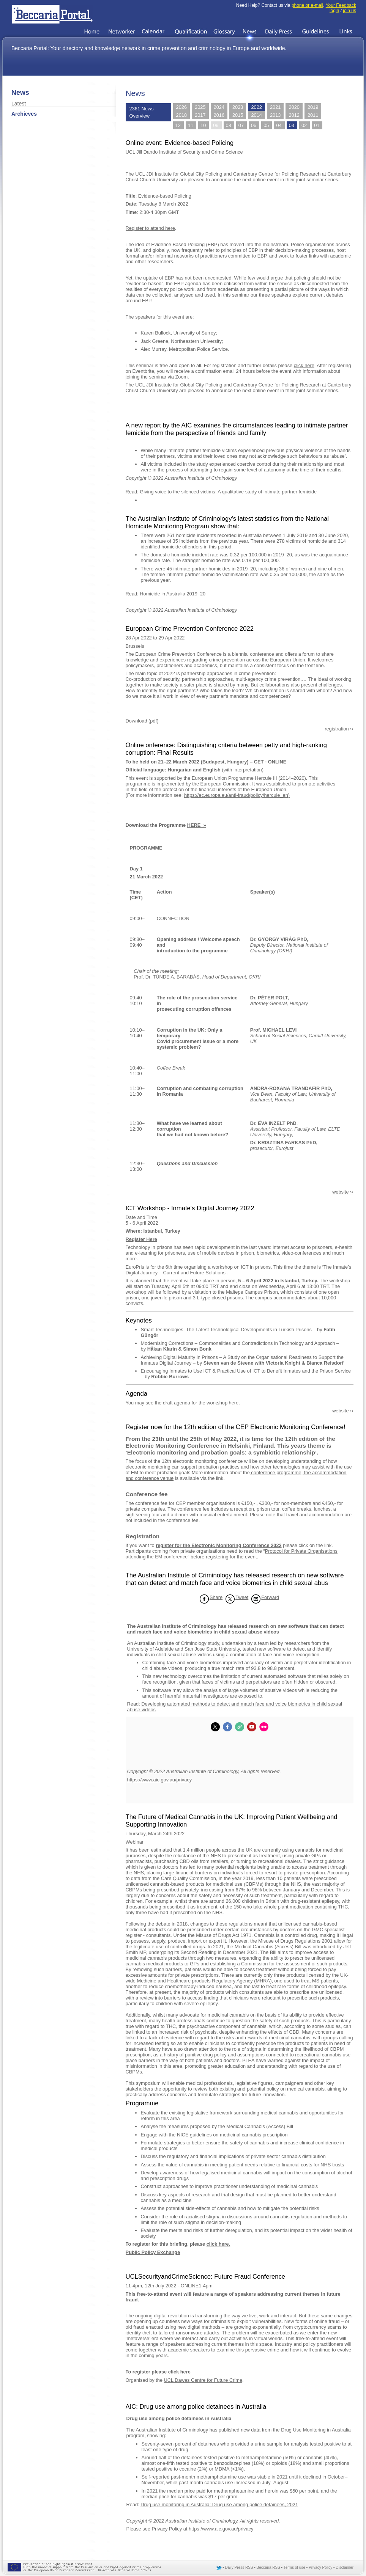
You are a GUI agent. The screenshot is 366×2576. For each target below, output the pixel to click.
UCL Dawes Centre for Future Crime (203, 2380)
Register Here (141, 1239)
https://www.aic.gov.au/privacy (159, 1780)
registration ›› (339, 729)
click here (304, 365)
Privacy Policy (320, 2567)
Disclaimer (344, 2567)
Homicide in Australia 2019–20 (172, 594)
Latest (18, 104)
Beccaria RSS (268, 2567)
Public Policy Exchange (153, 2252)
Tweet (241, 1597)
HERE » (196, 825)
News (20, 92)
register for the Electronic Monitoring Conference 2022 (218, 1545)
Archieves (24, 114)
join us (349, 10)
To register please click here (158, 2372)
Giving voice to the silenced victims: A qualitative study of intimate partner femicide (228, 492)
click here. (218, 2244)
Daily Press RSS (239, 2567)
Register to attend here (150, 228)
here (234, 1403)
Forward (270, 1597)
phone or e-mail (307, 5)
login (334, 10)
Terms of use (294, 2567)
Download (136, 721)
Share (216, 1597)
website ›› (342, 1192)
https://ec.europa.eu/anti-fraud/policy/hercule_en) (237, 795)
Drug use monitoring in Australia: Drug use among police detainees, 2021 (219, 2504)
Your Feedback (341, 5)
